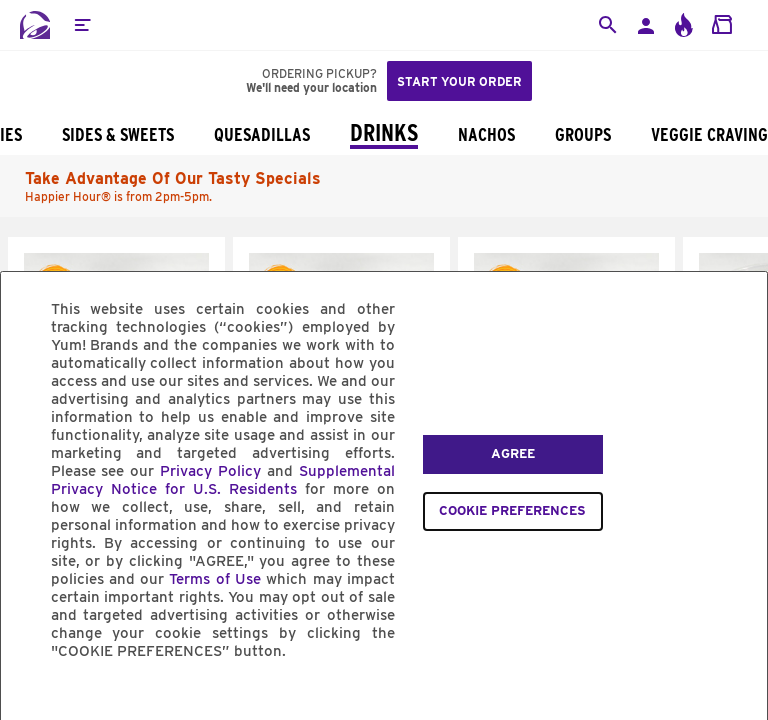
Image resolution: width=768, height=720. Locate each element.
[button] (82, 25)
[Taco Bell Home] (35, 25)
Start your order (459, 81)
